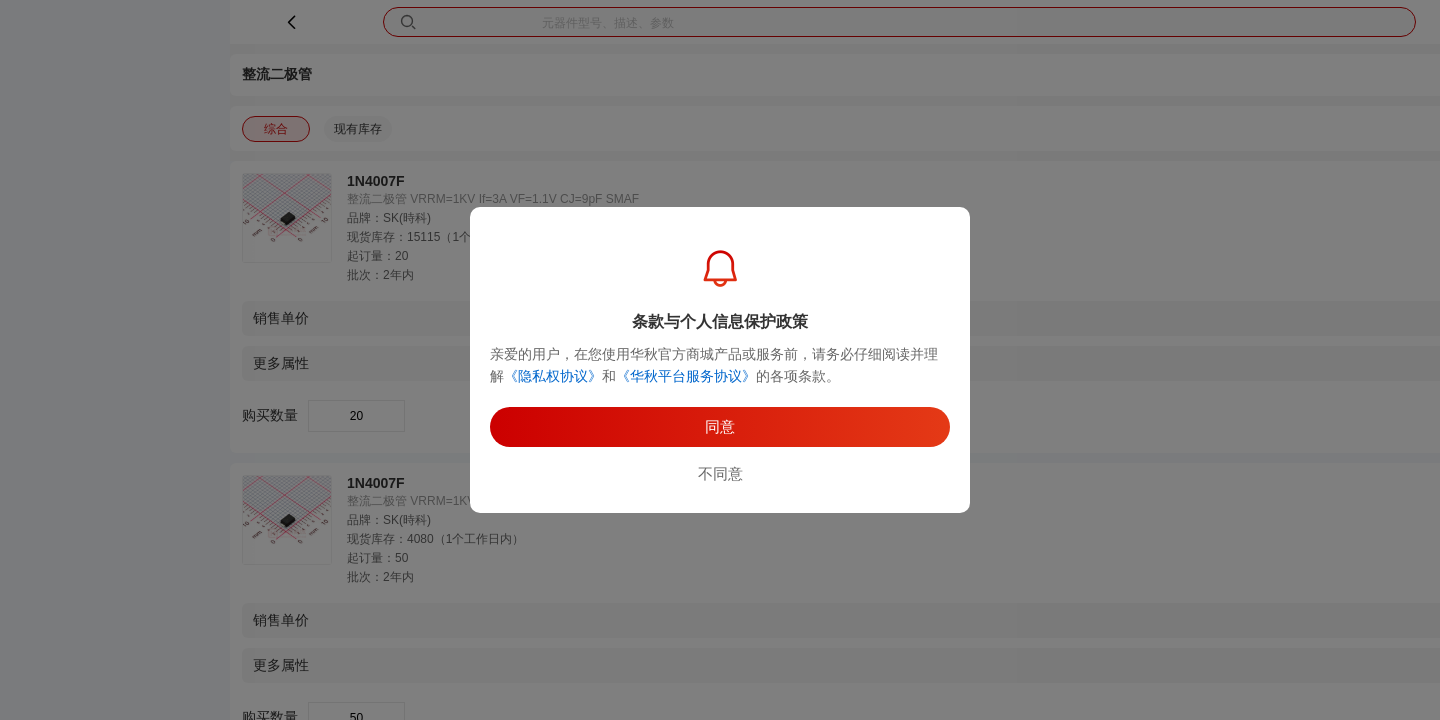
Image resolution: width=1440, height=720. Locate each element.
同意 (720, 426)
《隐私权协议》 (553, 376)
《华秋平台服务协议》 (686, 376)
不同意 (720, 473)
